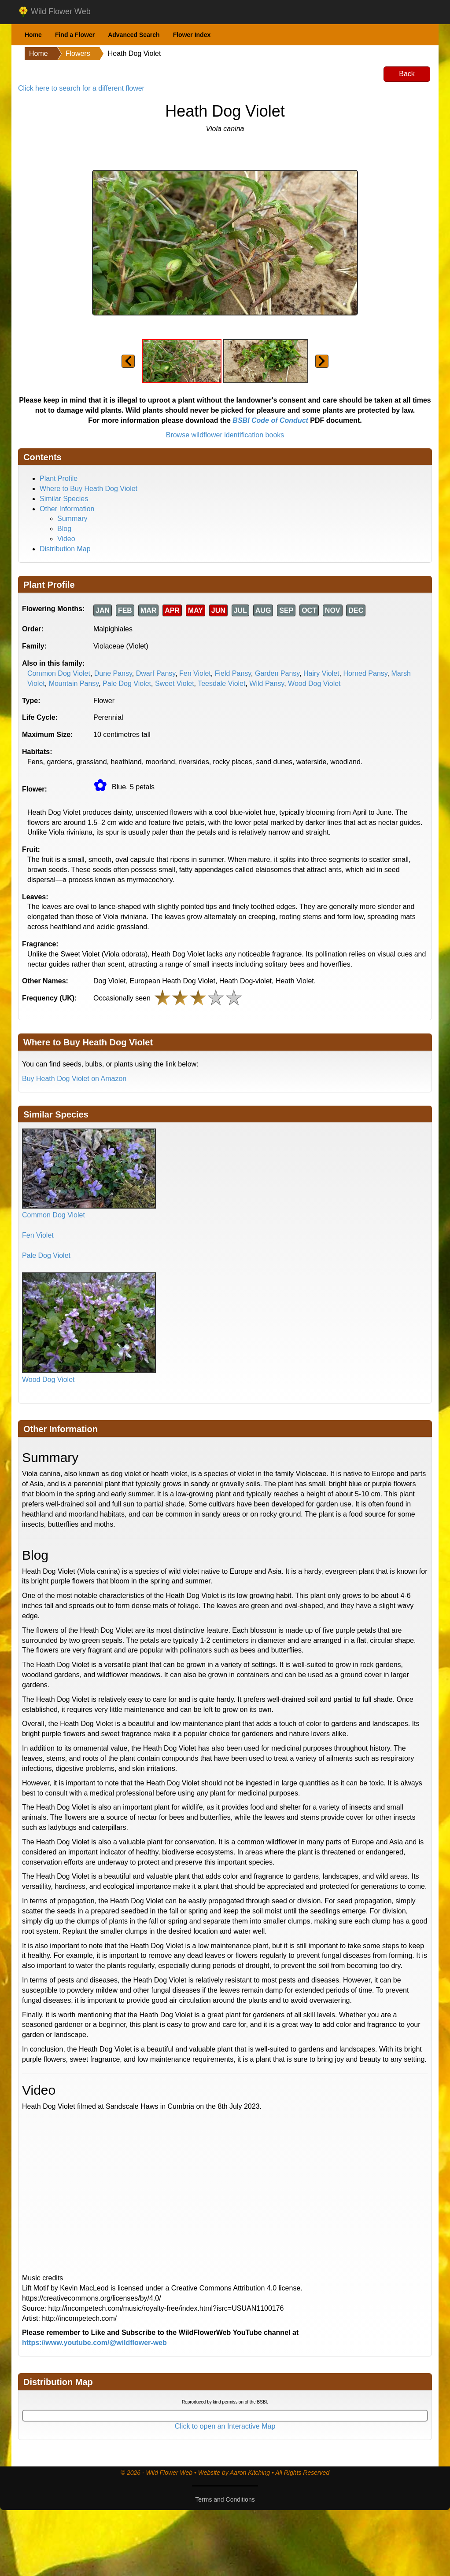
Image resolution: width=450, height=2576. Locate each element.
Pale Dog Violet (127, 683)
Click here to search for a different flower (81, 88)
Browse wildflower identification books (225, 435)
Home (33, 34)
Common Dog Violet (58, 673)
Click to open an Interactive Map (225, 2426)
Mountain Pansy (74, 683)
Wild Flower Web (54, 12)
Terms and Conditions (225, 2499)
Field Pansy (233, 673)
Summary (72, 518)
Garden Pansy (277, 673)
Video (66, 538)
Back (407, 73)
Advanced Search (134, 34)
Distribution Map (65, 549)
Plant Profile (58, 478)
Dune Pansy (113, 673)
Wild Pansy (266, 683)
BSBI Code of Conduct (270, 420)
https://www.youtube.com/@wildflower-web (94, 2342)
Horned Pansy (365, 673)
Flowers (78, 53)
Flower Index (192, 34)
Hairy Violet (321, 673)
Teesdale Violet (221, 683)
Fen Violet (195, 673)
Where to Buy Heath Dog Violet (88, 488)
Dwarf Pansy (156, 673)
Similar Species (64, 498)
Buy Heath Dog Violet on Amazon (74, 1078)
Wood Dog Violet (314, 683)
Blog (64, 528)
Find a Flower (75, 34)
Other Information (67, 509)
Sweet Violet (174, 683)
